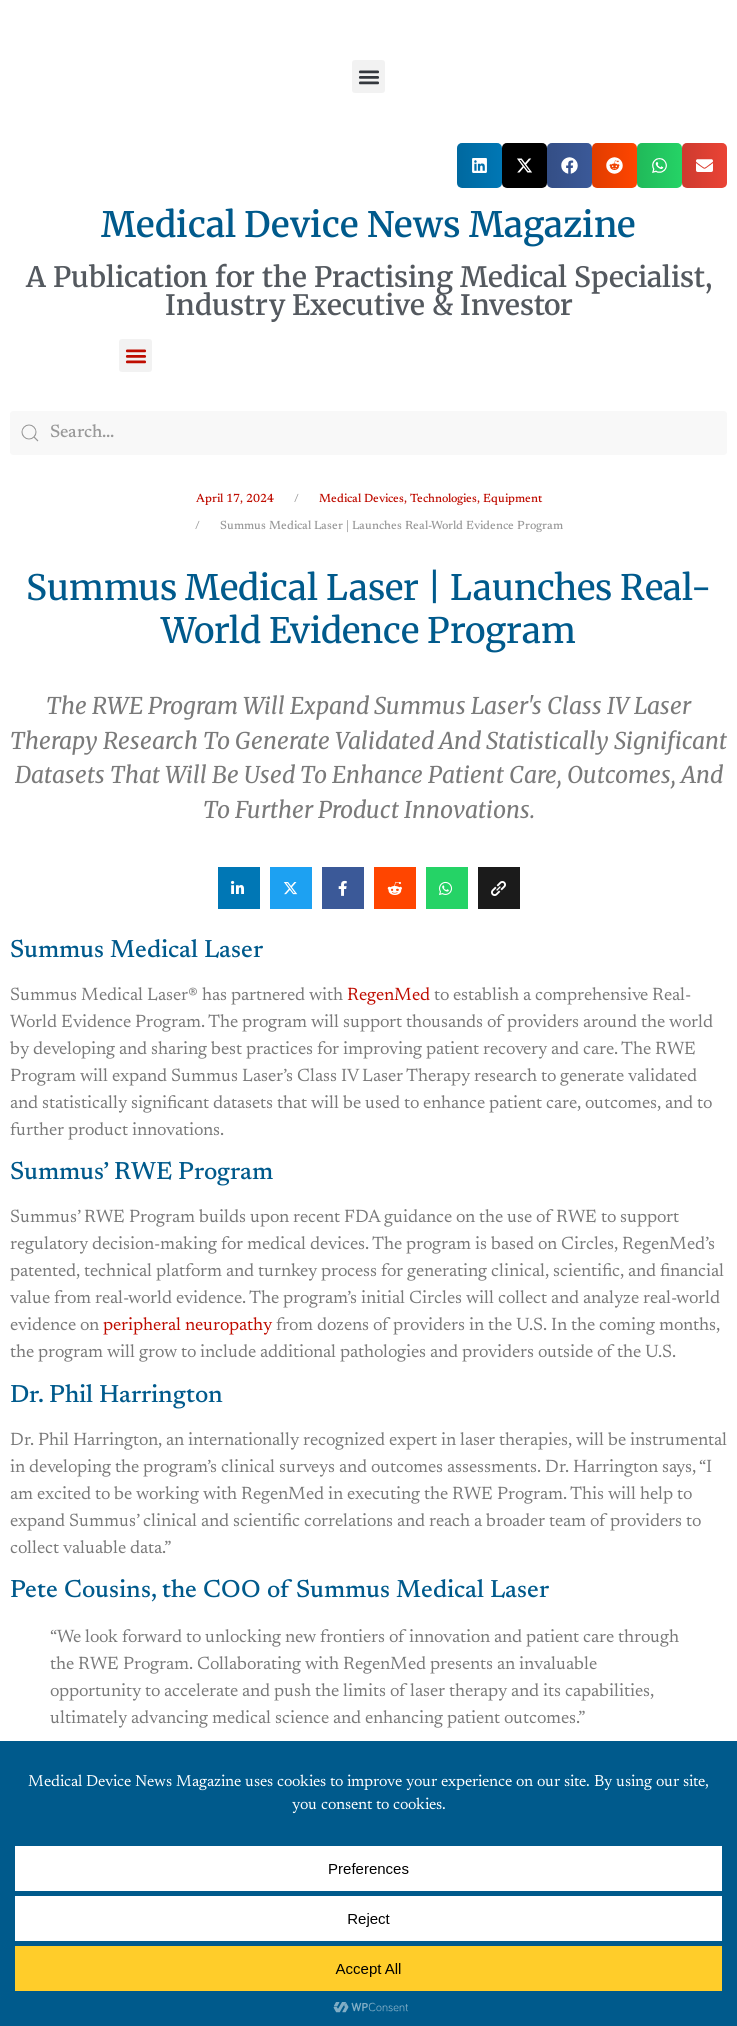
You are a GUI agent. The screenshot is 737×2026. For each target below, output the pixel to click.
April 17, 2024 (235, 499)
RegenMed (388, 996)
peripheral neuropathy (187, 1326)
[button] (368, 76)
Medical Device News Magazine (368, 225)
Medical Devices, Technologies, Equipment (430, 499)
